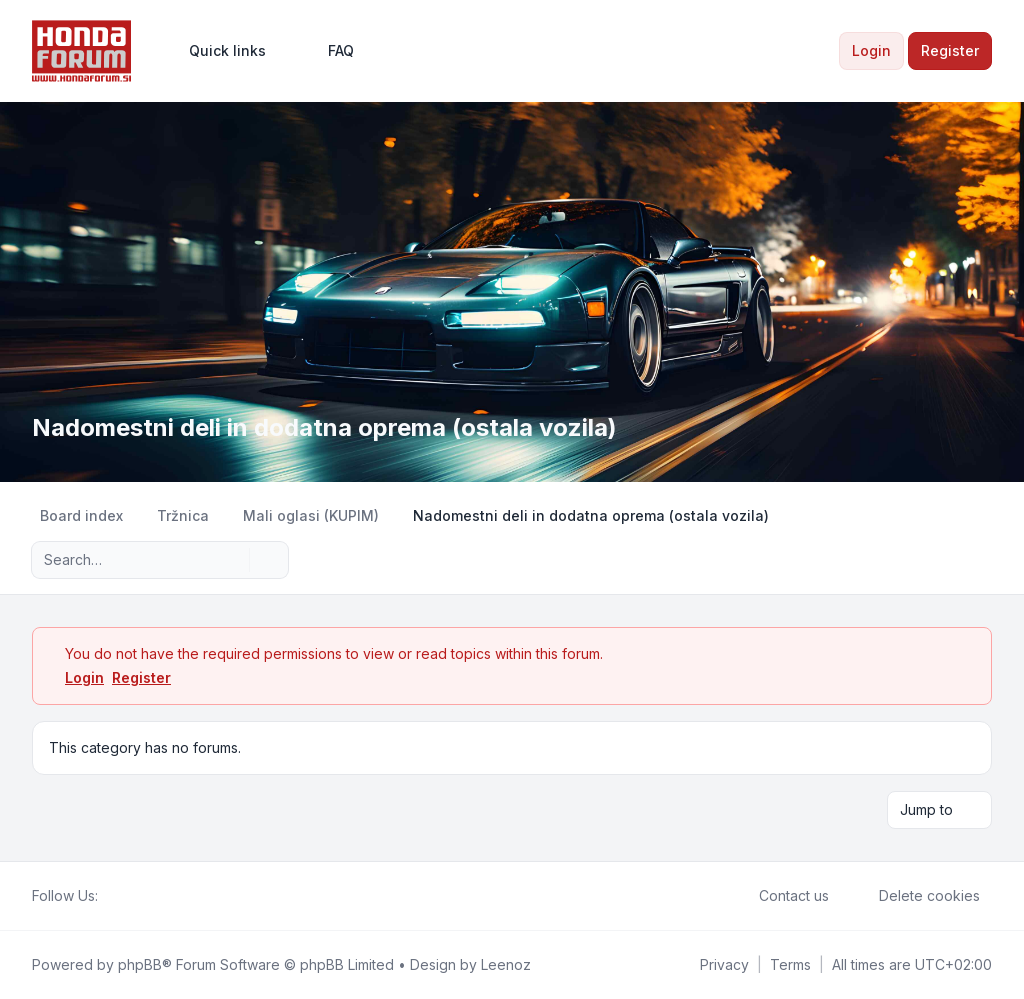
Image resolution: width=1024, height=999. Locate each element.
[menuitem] (218, 51)
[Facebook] (110, 896)
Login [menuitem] (871, 50)
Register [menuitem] (950, 50)
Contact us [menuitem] (781, 896)
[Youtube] (142, 896)
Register (141, 677)
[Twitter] (126, 896)
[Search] (232, 560)
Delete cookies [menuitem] (916, 896)
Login (84, 677)
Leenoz (506, 964)
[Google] (158, 896)
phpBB (140, 964)
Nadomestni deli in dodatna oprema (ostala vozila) (324, 427)
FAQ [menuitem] (328, 51)
